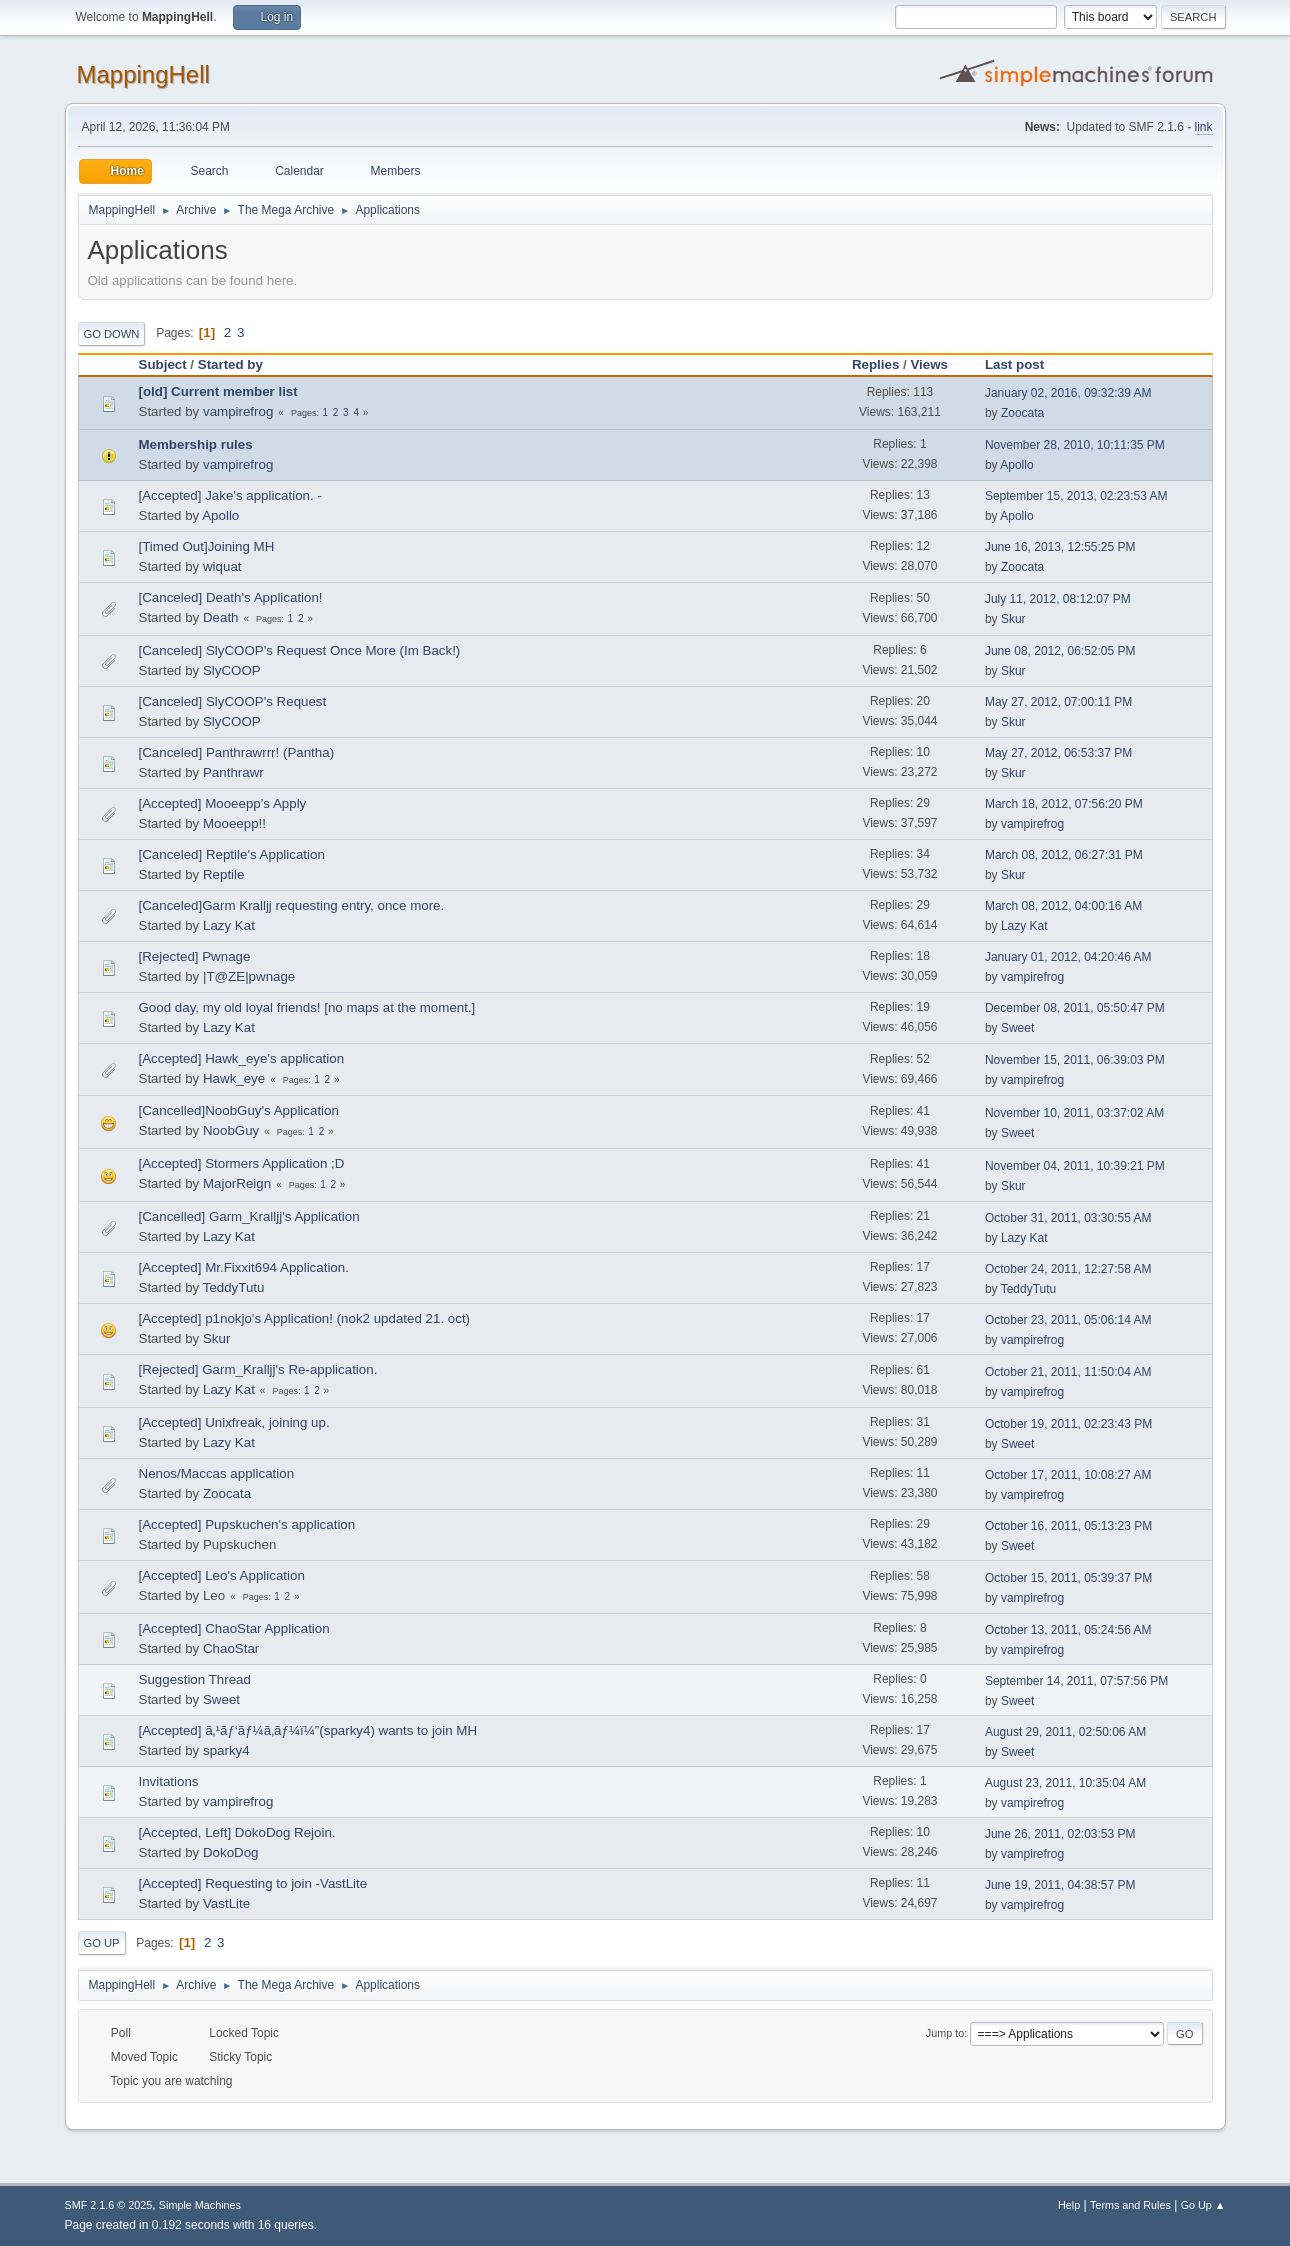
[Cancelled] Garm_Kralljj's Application (249, 1216)
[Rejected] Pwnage (195, 956)
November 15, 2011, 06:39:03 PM (1075, 1060)
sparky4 (226, 1750)
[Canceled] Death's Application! (231, 597)
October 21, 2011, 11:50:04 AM (1068, 1372)
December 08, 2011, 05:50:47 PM (1075, 1008)
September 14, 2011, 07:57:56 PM (1076, 1681)
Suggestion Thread (195, 1679)
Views (929, 364)
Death (221, 617)
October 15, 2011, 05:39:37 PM (1068, 1578)
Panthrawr (233, 772)
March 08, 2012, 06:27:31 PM (1064, 855)
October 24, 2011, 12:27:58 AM (1068, 1269)
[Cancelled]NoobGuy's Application (239, 1110)
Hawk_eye (234, 1078)
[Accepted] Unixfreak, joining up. (234, 1422)
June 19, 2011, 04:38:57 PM (1060, 1885)
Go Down (112, 334)
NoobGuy (231, 1130)
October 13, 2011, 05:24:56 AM (1068, 1630)
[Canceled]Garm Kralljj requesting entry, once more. (292, 905)
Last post (1023, 364)
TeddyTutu (234, 1287)
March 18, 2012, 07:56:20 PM (1064, 804)
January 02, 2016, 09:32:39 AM (1068, 393)
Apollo (1016, 465)
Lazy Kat (229, 925)
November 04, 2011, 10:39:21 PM (1075, 1166)
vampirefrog (238, 411)
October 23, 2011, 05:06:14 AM (1068, 1320)
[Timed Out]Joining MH (207, 546)
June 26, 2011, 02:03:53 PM (1060, 1834)
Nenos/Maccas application (217, 1473)
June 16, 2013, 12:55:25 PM (1060, 547)
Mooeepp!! (234, 823)
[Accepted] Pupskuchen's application (247, 1524)
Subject (163, 364)
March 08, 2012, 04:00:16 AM (1063, 906)
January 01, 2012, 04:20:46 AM (1068, 957)
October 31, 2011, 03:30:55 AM (1068, 1218)
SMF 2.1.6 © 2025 (109, 2205)
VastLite (226, 1903)
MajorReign (237, 1183)
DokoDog (231, 1852)
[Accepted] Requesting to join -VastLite (253, 1883)
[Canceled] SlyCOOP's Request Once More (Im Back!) (300, 650)
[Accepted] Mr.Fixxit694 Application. (244, 1267)
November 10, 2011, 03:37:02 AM (1074, 1113)
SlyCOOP (232, 670)
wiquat (222, 566)
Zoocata (1022, 413)
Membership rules (196, 444)
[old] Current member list (218, 391)
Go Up (102, 1943)
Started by (230, 364)
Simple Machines (200, 2205)
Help (1069, 2205)
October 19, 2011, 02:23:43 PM (1068, 1424)
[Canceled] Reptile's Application (232, 854)
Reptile (224, 874)
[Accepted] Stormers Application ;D (242, 1163)
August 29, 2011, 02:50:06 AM (1065, 1732)
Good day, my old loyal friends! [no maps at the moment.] (307, 1007)
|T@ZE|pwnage (249, 976)
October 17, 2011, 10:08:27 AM (1068, 1475)
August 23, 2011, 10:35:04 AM (1065, 1783)
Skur (1013, 619)
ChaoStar (231, 1648)
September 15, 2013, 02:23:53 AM (1076, 496)
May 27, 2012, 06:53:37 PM (1058, 753)
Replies (875, 364)
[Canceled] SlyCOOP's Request (233, 701)
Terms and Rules (1130, 2205)
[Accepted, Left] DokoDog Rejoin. (237, 1832)
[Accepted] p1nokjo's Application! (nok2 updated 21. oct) (305, 1318)
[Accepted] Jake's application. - (230, 495)
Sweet (1017, 1028)
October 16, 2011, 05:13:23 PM (1068, 1526)
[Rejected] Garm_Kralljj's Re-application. (258, 1369)
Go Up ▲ (1203, 2205)
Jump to (945, 2033)
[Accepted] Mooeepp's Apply (223, 803)
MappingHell (143, 74)
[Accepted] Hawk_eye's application (242, 1058)
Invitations (169, 1781)
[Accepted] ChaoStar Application (234, 1628)
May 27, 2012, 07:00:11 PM (1058, 702)
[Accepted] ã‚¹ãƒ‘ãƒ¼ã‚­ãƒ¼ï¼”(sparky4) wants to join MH (308, 1730)
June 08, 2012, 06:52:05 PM (1060, 651)
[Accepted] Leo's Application (222, 1575)
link (1204, 127)
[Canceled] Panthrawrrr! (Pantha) (237, 752)
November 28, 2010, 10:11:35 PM (1075, 445)
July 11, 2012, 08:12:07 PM (1058, 599)
